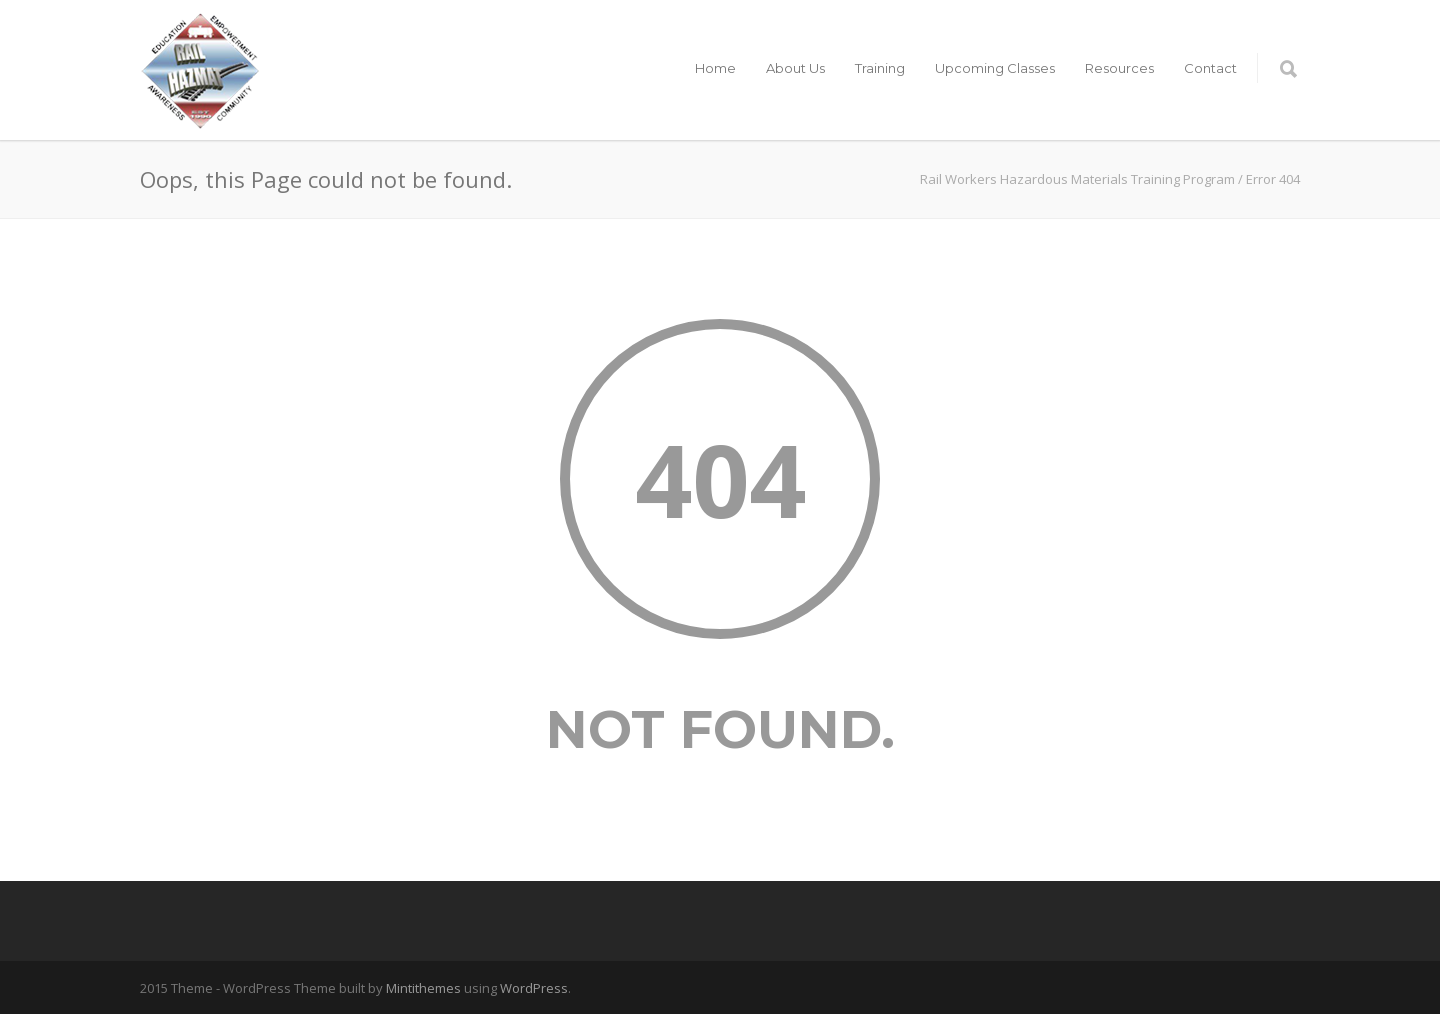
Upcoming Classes (995, 68)
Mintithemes (423, 988)
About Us (795, 68)
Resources (1119, 68)
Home (715, 68)
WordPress (534, 988)
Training (880, 68)
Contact (1210, 68)
